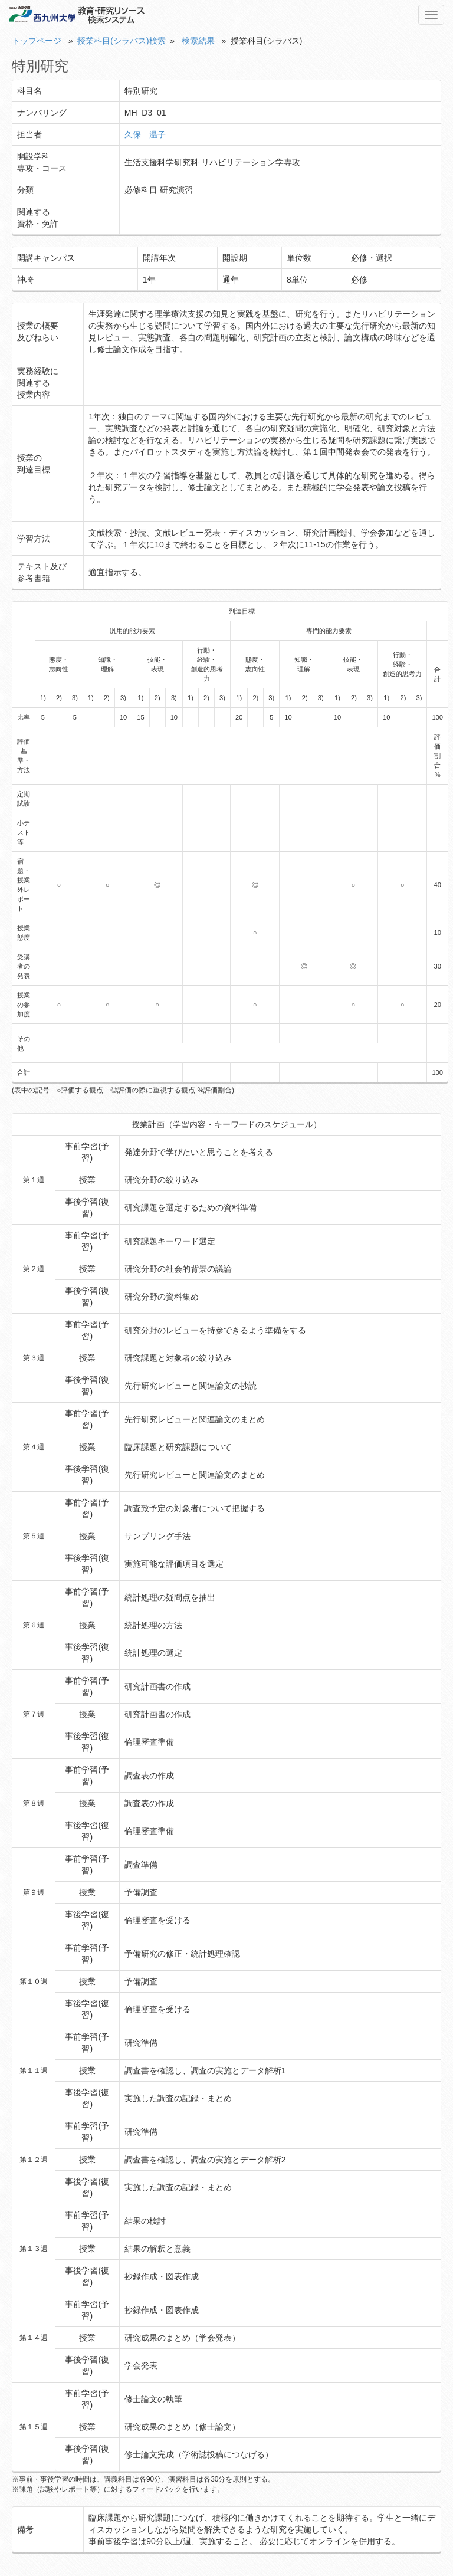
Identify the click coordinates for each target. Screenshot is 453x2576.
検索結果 (198, 40)
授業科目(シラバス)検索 (121, 40)
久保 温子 (145, 134)
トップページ (36, 40)
